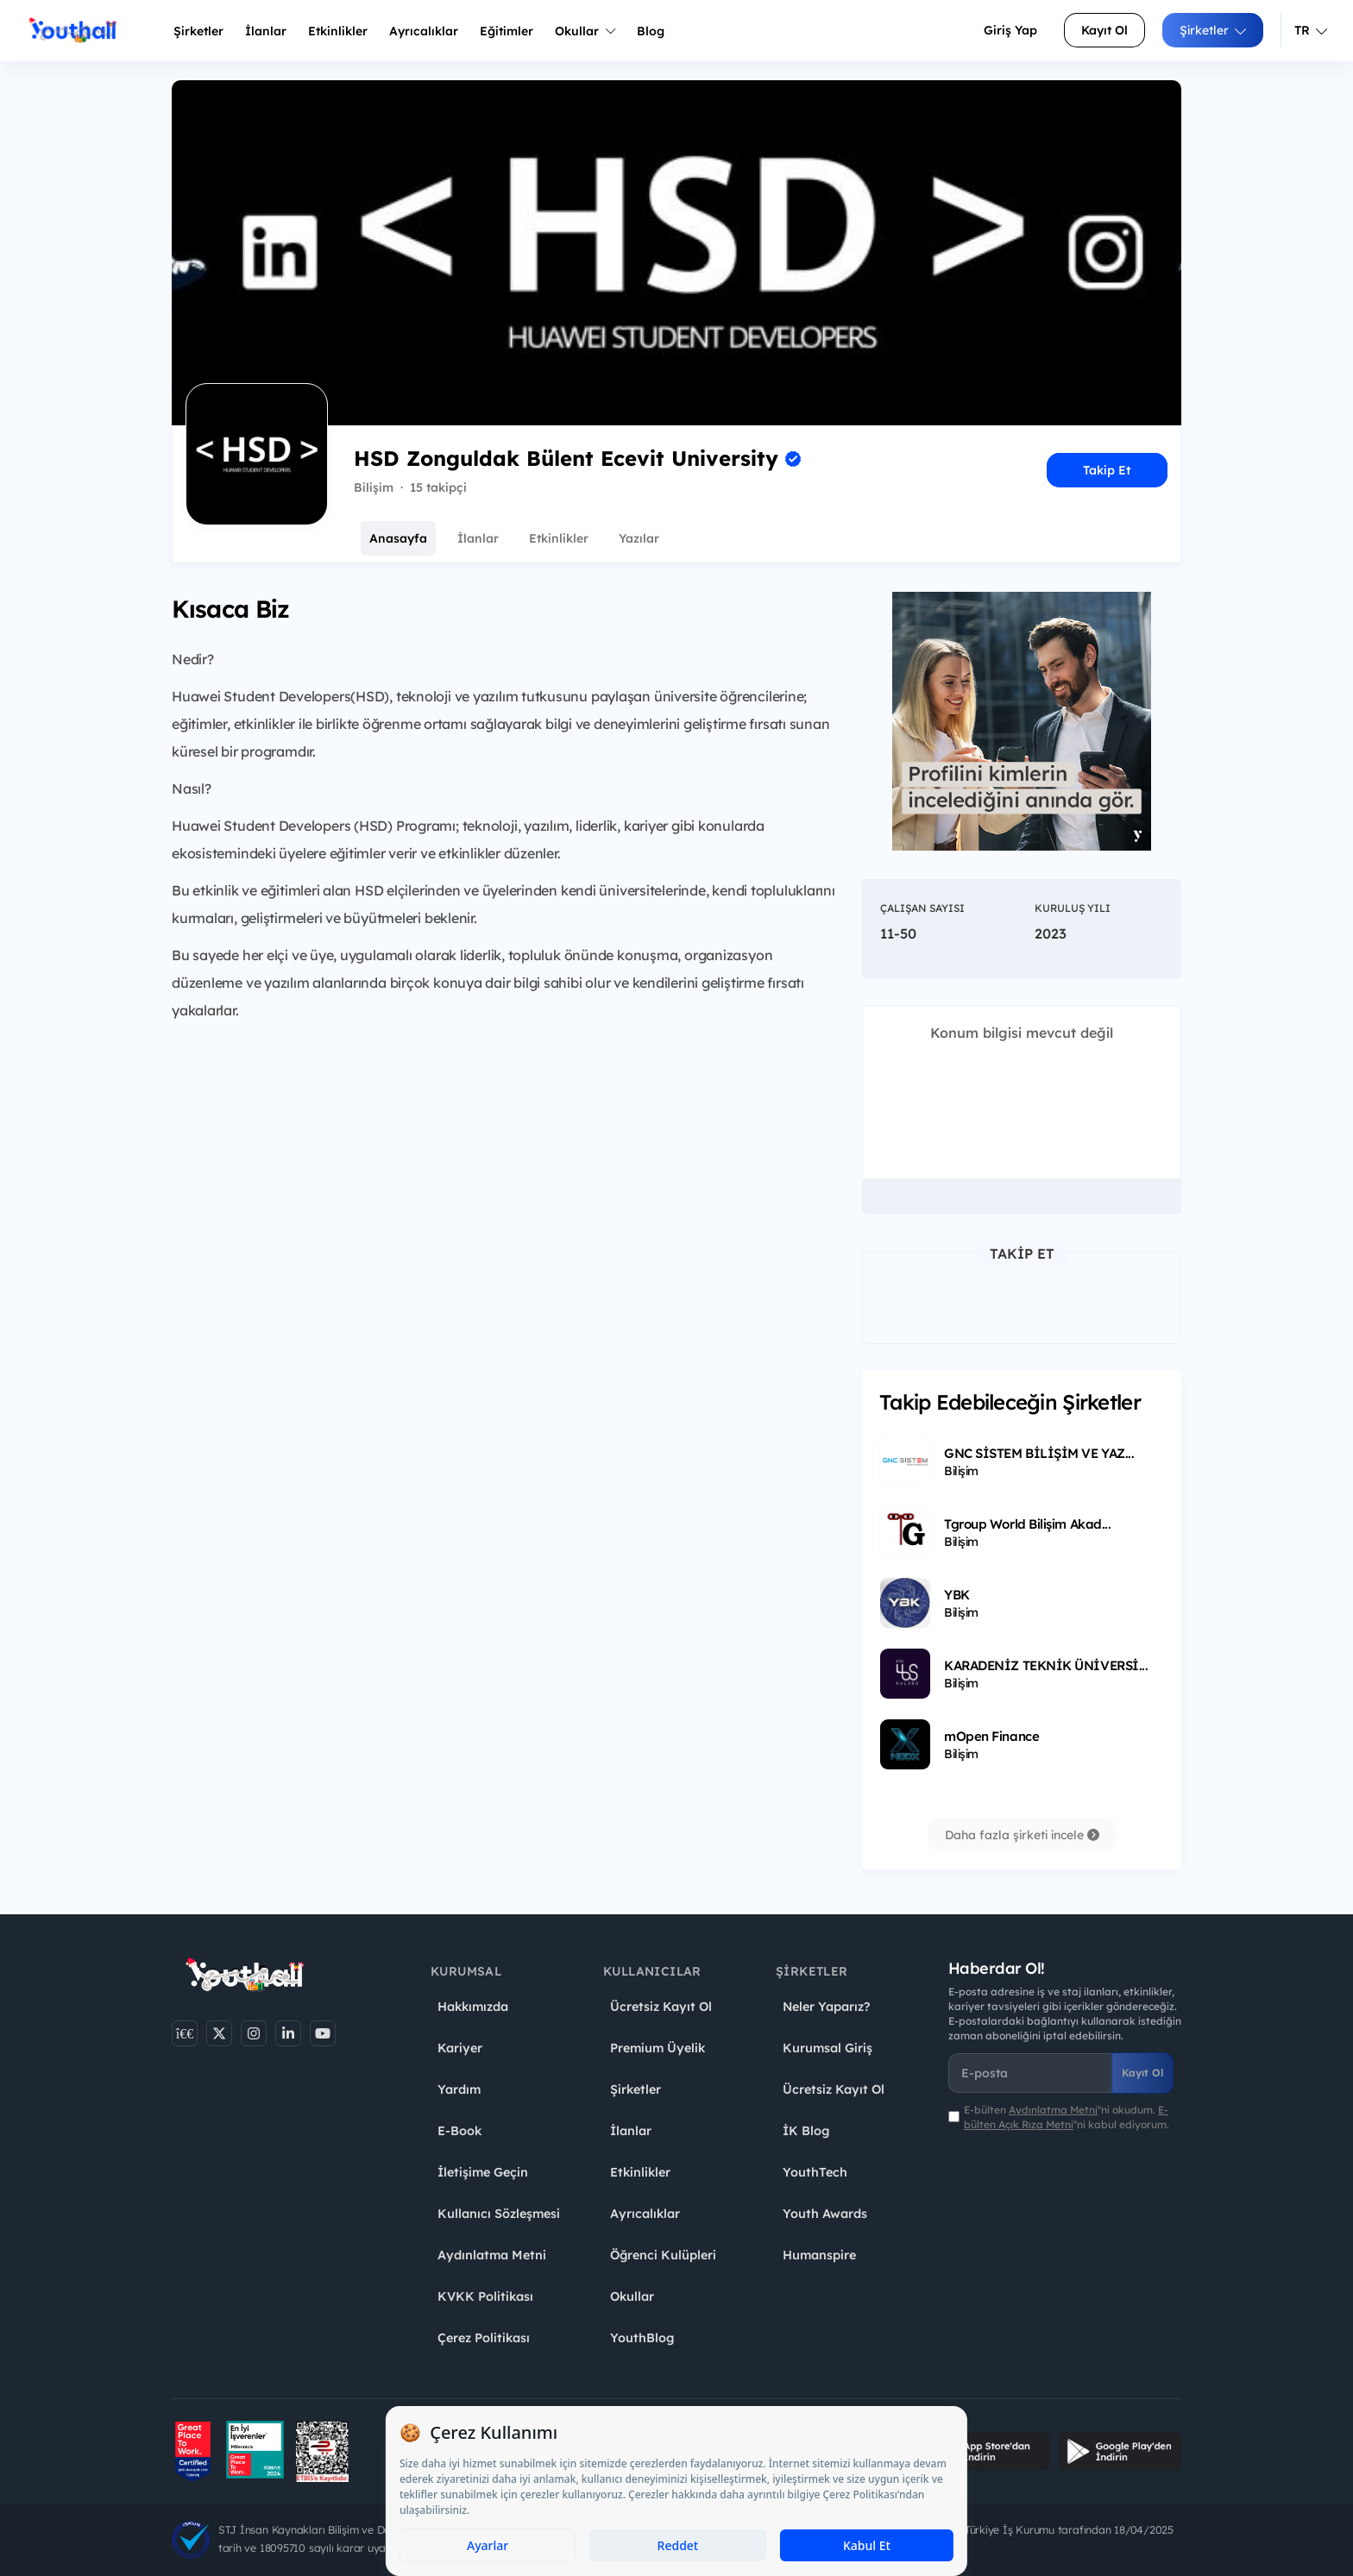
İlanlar (265, 31)
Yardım (459, 2089)
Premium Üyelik (657, 2048)
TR (1310, 30)
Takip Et (1106, 470)
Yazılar (639, 538)
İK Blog (806, 2131)
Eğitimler (506, 31)
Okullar (585, 31)
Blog (650, 31)
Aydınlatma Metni (491, 2255)
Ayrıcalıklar (645, 2213)
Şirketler (198, 31)
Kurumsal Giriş (827, 2048)
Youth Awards (825, 2213)
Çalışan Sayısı (922, 908)
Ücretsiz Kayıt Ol (661, 2006)
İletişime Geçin (482, 2172)
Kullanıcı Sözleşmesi (498, 2213)
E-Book (459, 2131)
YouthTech (815, 2172)
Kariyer (459, 2048)
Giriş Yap (1010, 30)
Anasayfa (398, 538)
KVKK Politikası (485, 2296)
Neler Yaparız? (826, 2006)
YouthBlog (642, 2338)
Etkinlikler (338, 31)
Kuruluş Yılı (1073, 908)
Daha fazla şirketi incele (1022, 1835)
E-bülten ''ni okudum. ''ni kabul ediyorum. (1066, 2117)
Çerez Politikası (483, 2338)
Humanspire (819, 2255)
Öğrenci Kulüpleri (663, 2255)
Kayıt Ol (1104, 30)
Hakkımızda (472, 2006)
